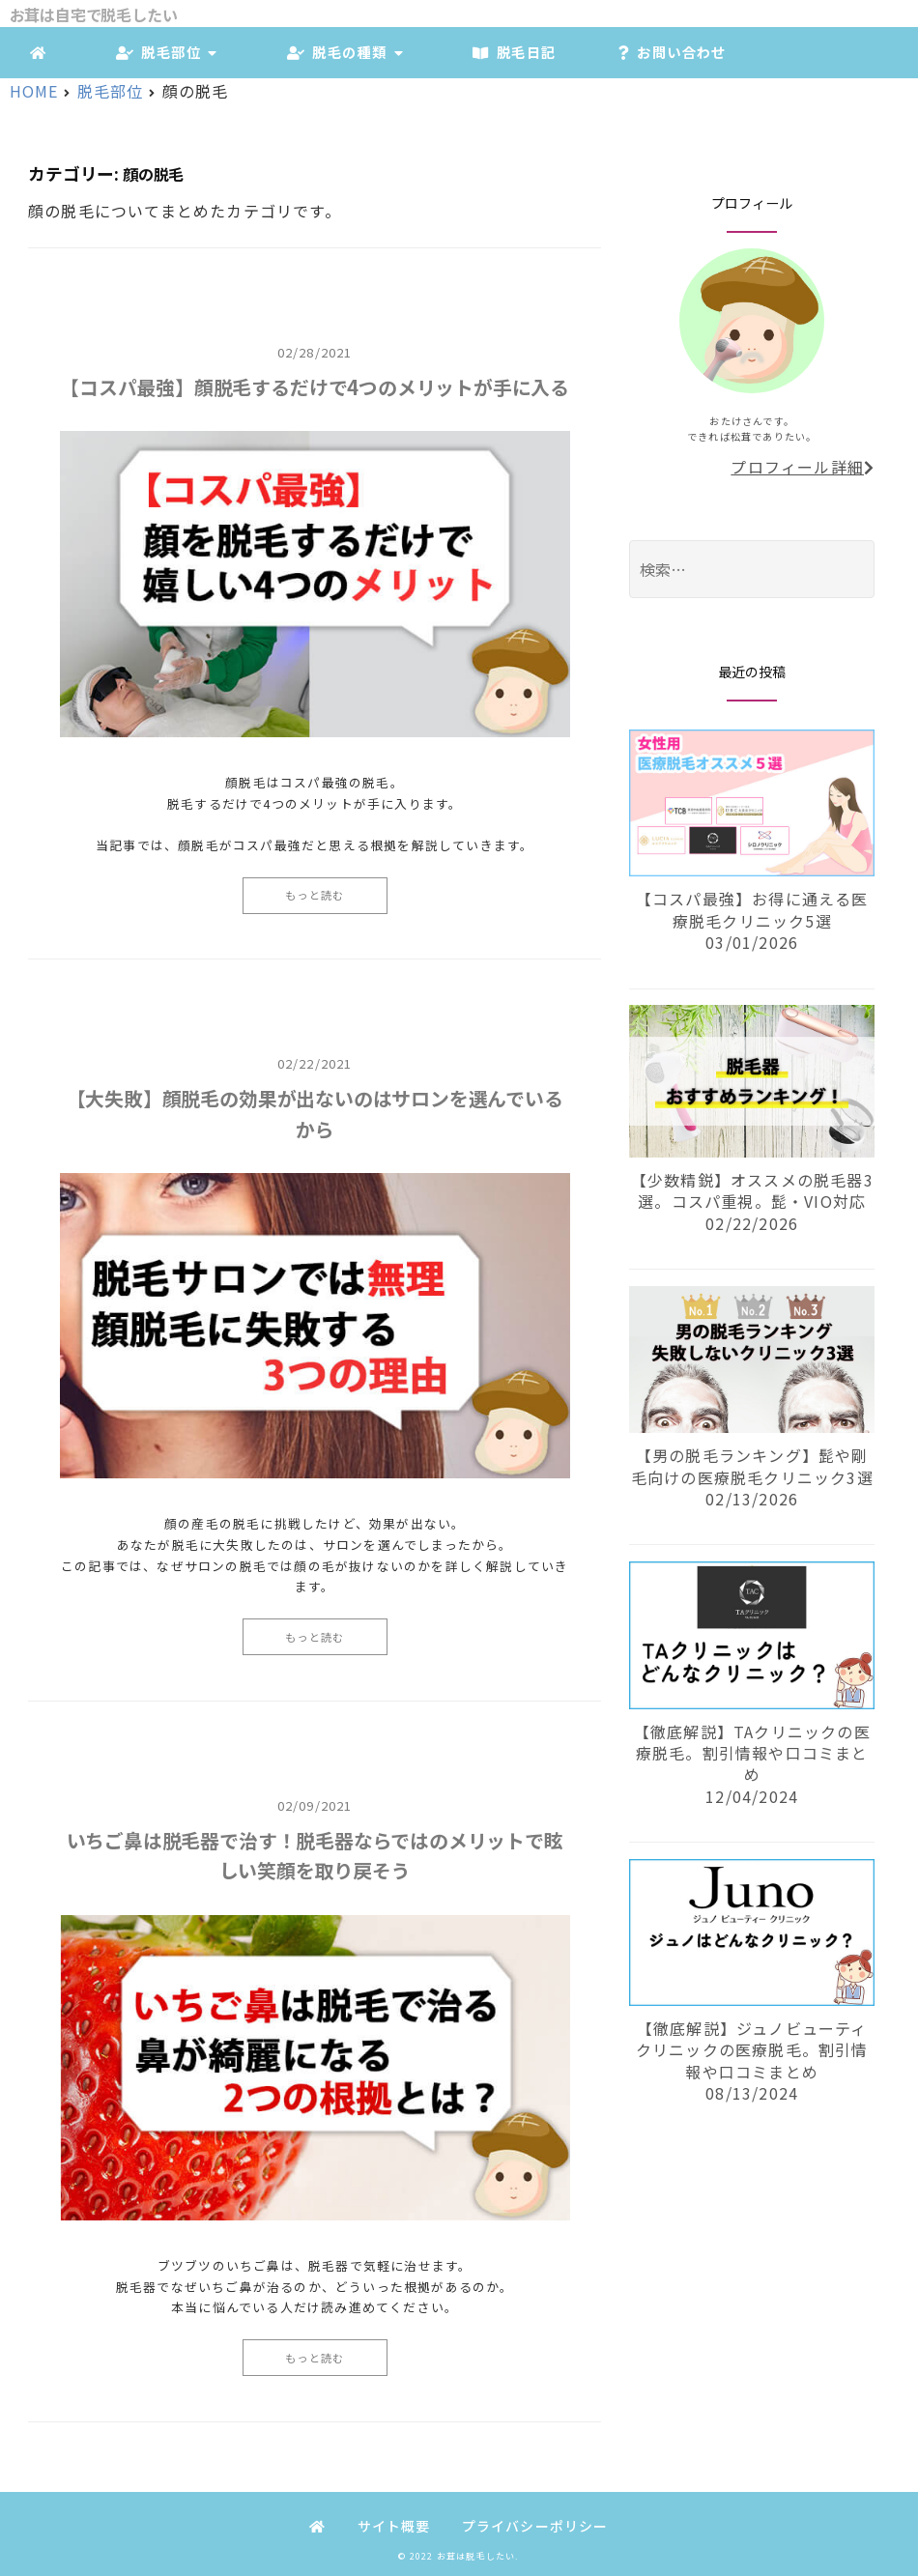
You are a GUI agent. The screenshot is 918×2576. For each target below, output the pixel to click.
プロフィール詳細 (803, 466)
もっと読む (314, 894)
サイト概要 (394, 2525)
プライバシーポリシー (535, 2525)
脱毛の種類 (346, 52)
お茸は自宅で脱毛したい (94, 14)
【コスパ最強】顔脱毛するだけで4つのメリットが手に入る (314, 387)
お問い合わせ (668, 52)
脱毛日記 (511, 52)
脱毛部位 (166, 52)
